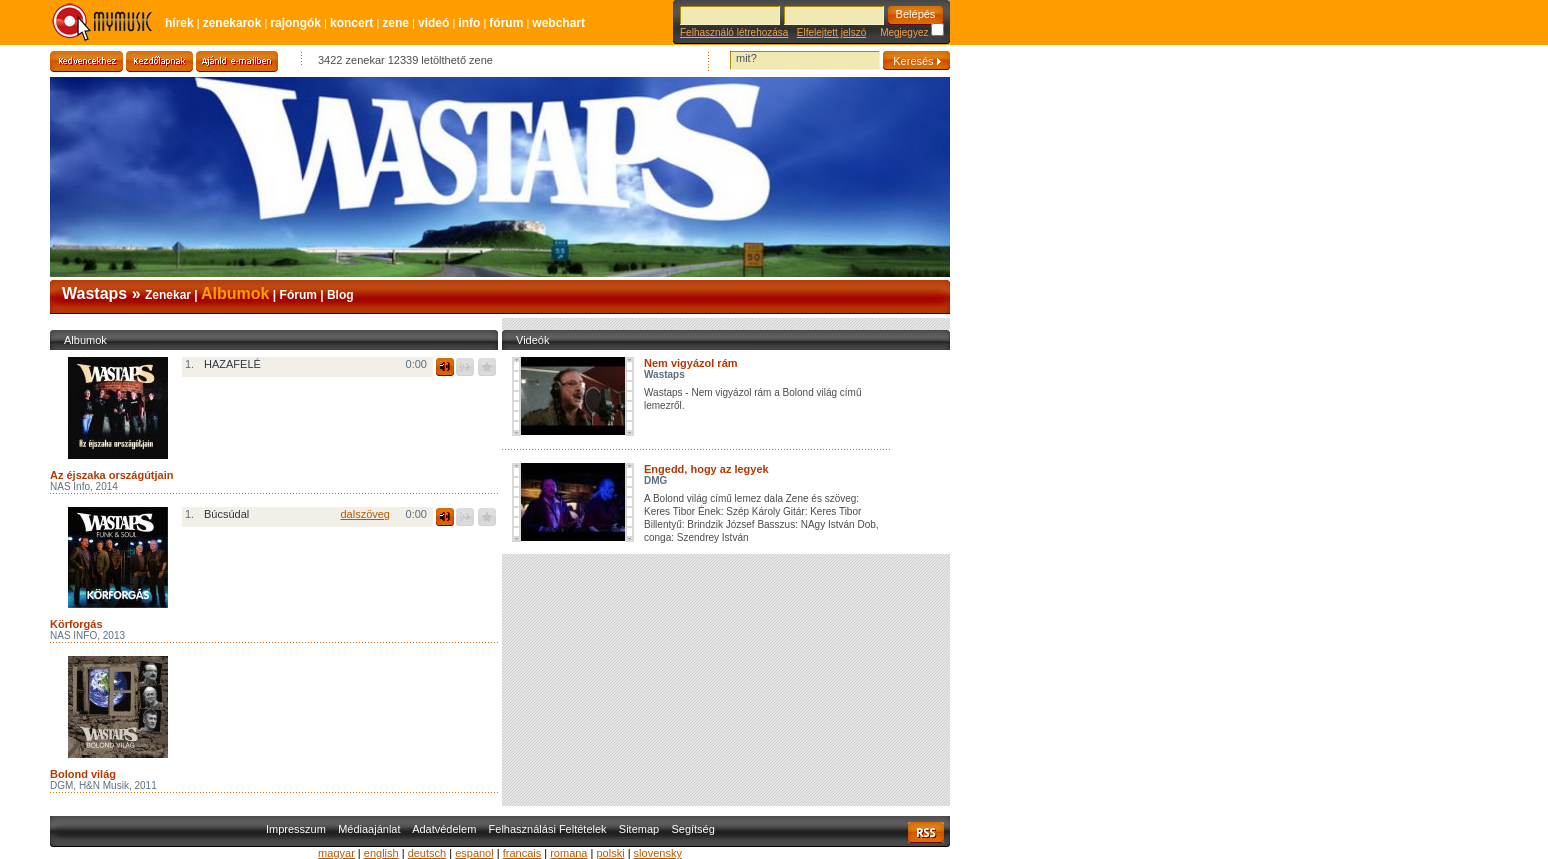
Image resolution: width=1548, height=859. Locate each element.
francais (522, 853)
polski (610, 853)
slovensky (658, 853)
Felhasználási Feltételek (548, 829)
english (381, 853)
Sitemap (639, 829)
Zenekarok (232, 23)
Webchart (558, 23)
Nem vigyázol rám (691, 363)
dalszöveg (365, 514)
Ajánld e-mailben (237, 61)
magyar (336, 853)
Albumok (235, 293)
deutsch (427, 853)
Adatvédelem (444, 829)
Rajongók (295, 23)
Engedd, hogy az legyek (706, 469)
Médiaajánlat (369, 829)
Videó (433, 23)
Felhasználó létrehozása (734, 32)
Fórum (506, 23)
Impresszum (296, 829)
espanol (474, 853)
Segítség (692, 829)
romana (568, 853)
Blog (340, 295)
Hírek (179, 23)
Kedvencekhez (86, 61)
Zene (395, 23)
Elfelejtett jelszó (831, 32)
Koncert (351, 23)
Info (469, 23)
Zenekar (168, 295)
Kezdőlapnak (159, 61)
